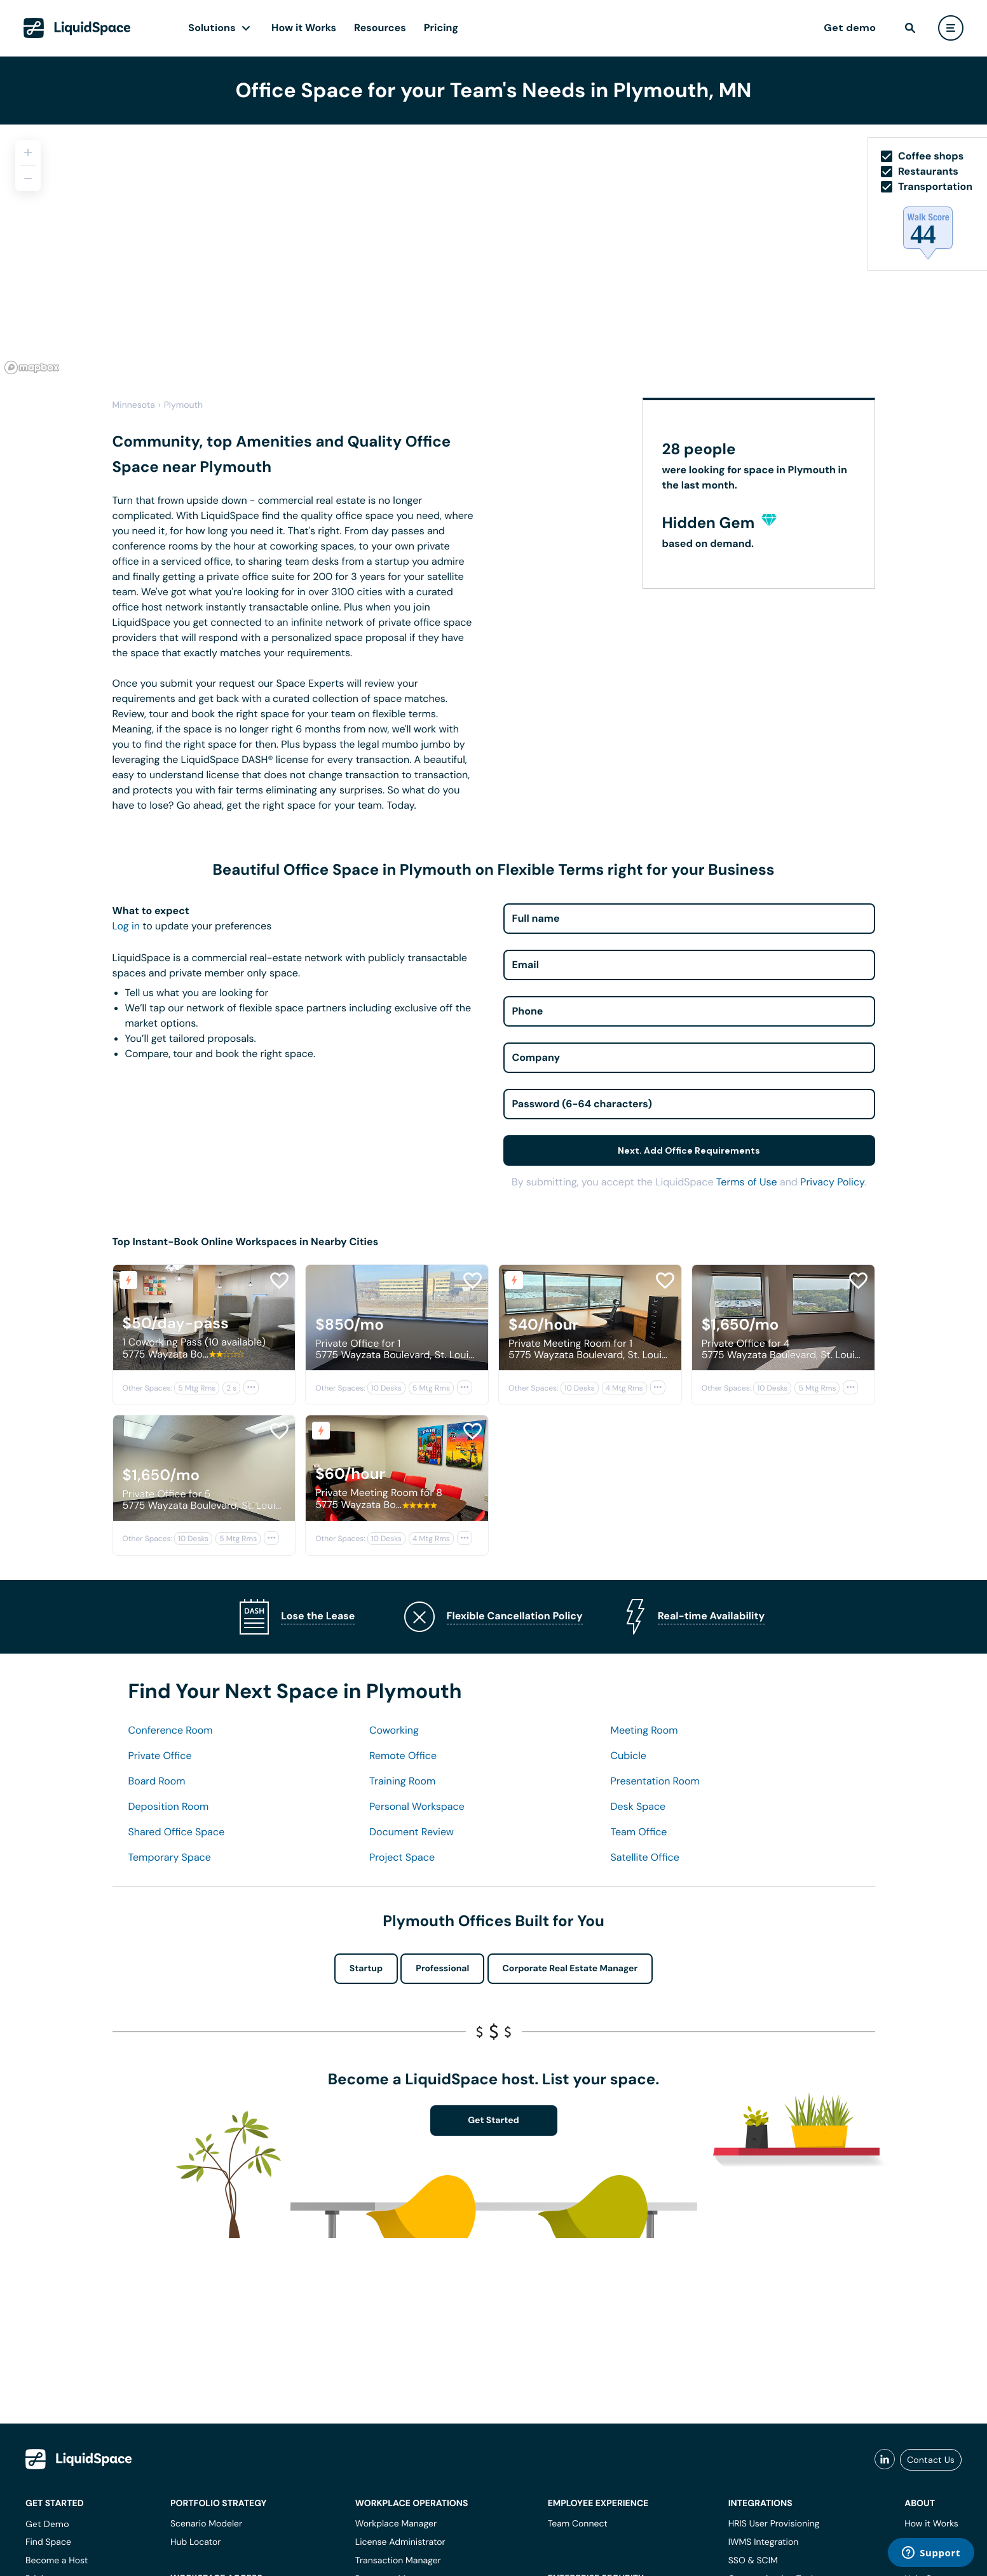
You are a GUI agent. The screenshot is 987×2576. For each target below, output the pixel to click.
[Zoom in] (28, 152)
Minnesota (133, 405)
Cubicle (628, 1755)
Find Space (48, 2542)
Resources (380, 27)
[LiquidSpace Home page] (77, 28)
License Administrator (400, 2542)
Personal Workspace (417, 1806)
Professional (442, 1968)
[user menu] (950, 28)
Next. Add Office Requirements (689, 1150)
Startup (366, 1968)
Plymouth (183, 405)
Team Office (639, 1831)
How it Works (303, 27)
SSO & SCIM (753, 2560)
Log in (126, 926)
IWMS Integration (763, 2542)
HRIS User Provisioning (774, 2524)
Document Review (411, 1831)
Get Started (493, 2120)
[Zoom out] (28, 178)
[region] (493, 252)
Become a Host (56, 2560)
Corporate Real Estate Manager (570, 1968)
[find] (910, 28)
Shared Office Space (176, 1831)
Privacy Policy (832, 1182)
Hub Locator (195, 2542)
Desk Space (638, 1806)
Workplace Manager (396, 2524)
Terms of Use (746, 1182)
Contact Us (931, 2459)
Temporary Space (169, 1857)
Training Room (402, 1781)
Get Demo (47, 2524)
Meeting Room (644, 1730)
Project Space (402, 1857)
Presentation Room (655, 1781)
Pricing (441, 27)
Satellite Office (645, 1857)
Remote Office (403, 1755)
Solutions (212, 27)
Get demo (850, 27)
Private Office (160, 1755)
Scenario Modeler (206, 2524)
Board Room (157, 1781)
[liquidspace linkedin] (885, 2460)
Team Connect (578, 2524)
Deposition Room (168, 1806)
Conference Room (170, 1730)
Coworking (394, 1730)
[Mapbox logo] (32, 367)
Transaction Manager (398, 2560)
